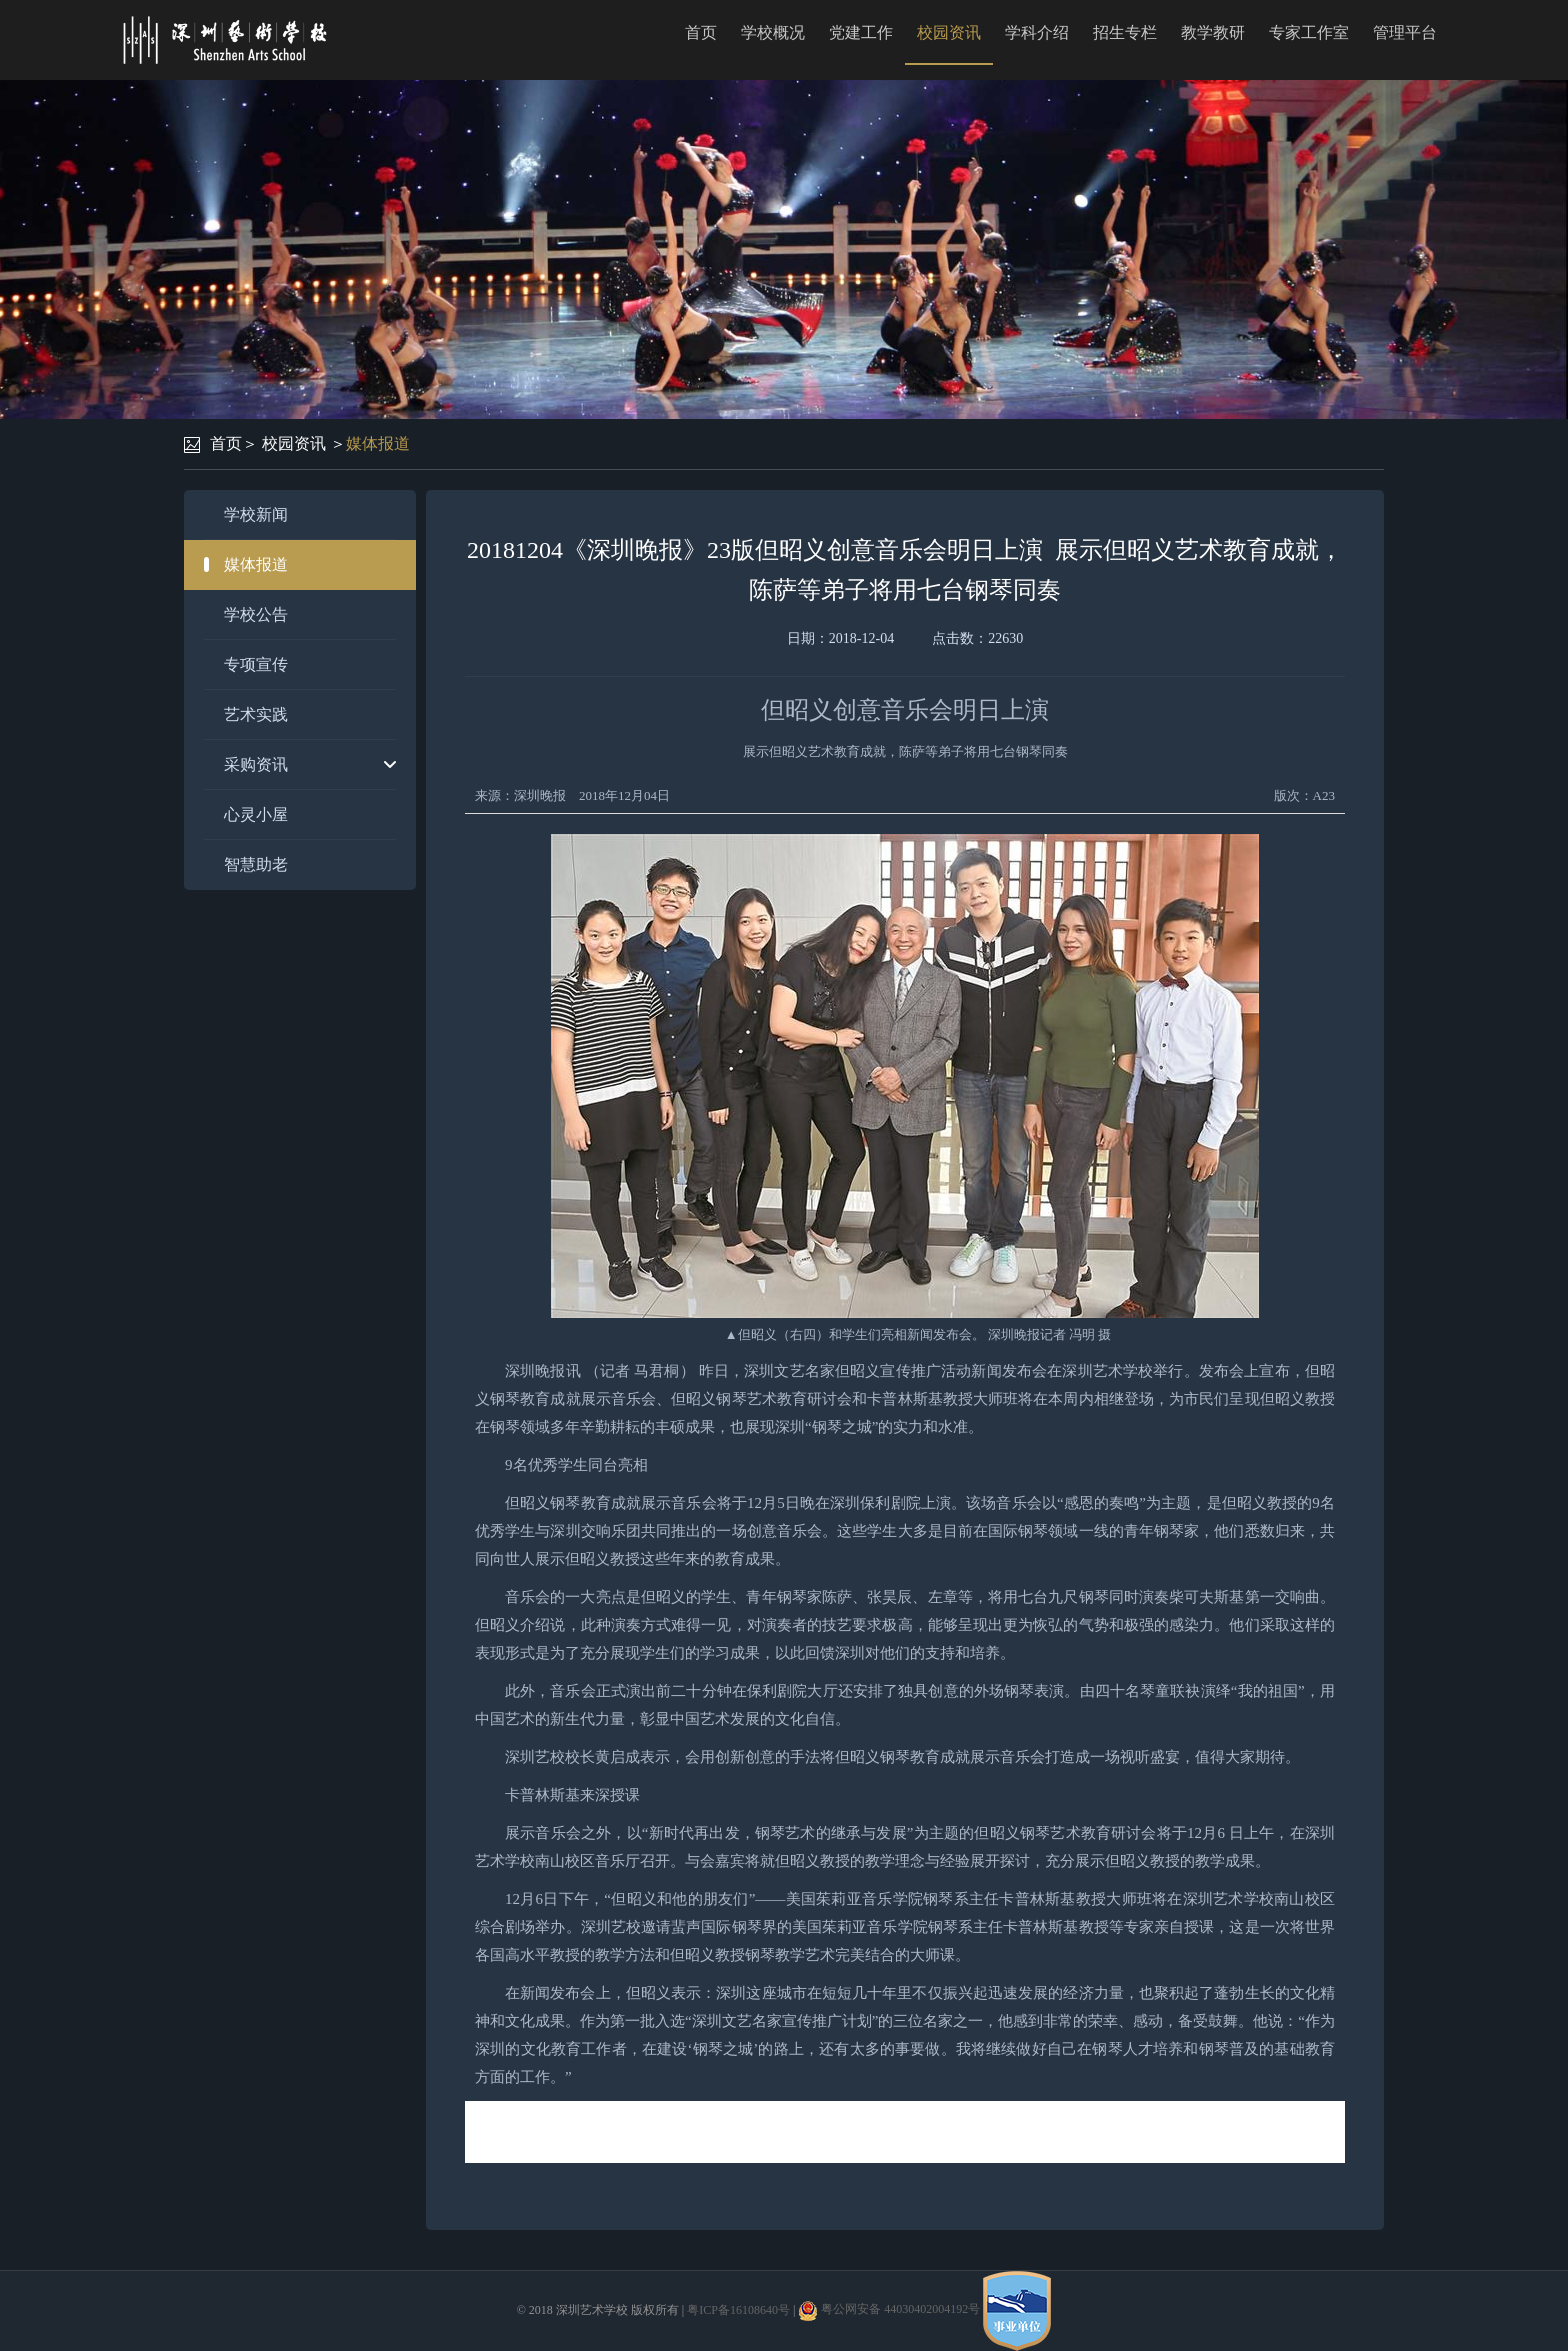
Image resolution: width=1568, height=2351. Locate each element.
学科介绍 (1037, 32)
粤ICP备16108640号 (738, 2309)
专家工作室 (1309, 32)
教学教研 (1213, 32)
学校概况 (773, 32)
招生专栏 (1125, 32)
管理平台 (1405, 32)
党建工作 (861, 32)
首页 (701, 32)
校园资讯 (949, 32)
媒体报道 (378, 443)
